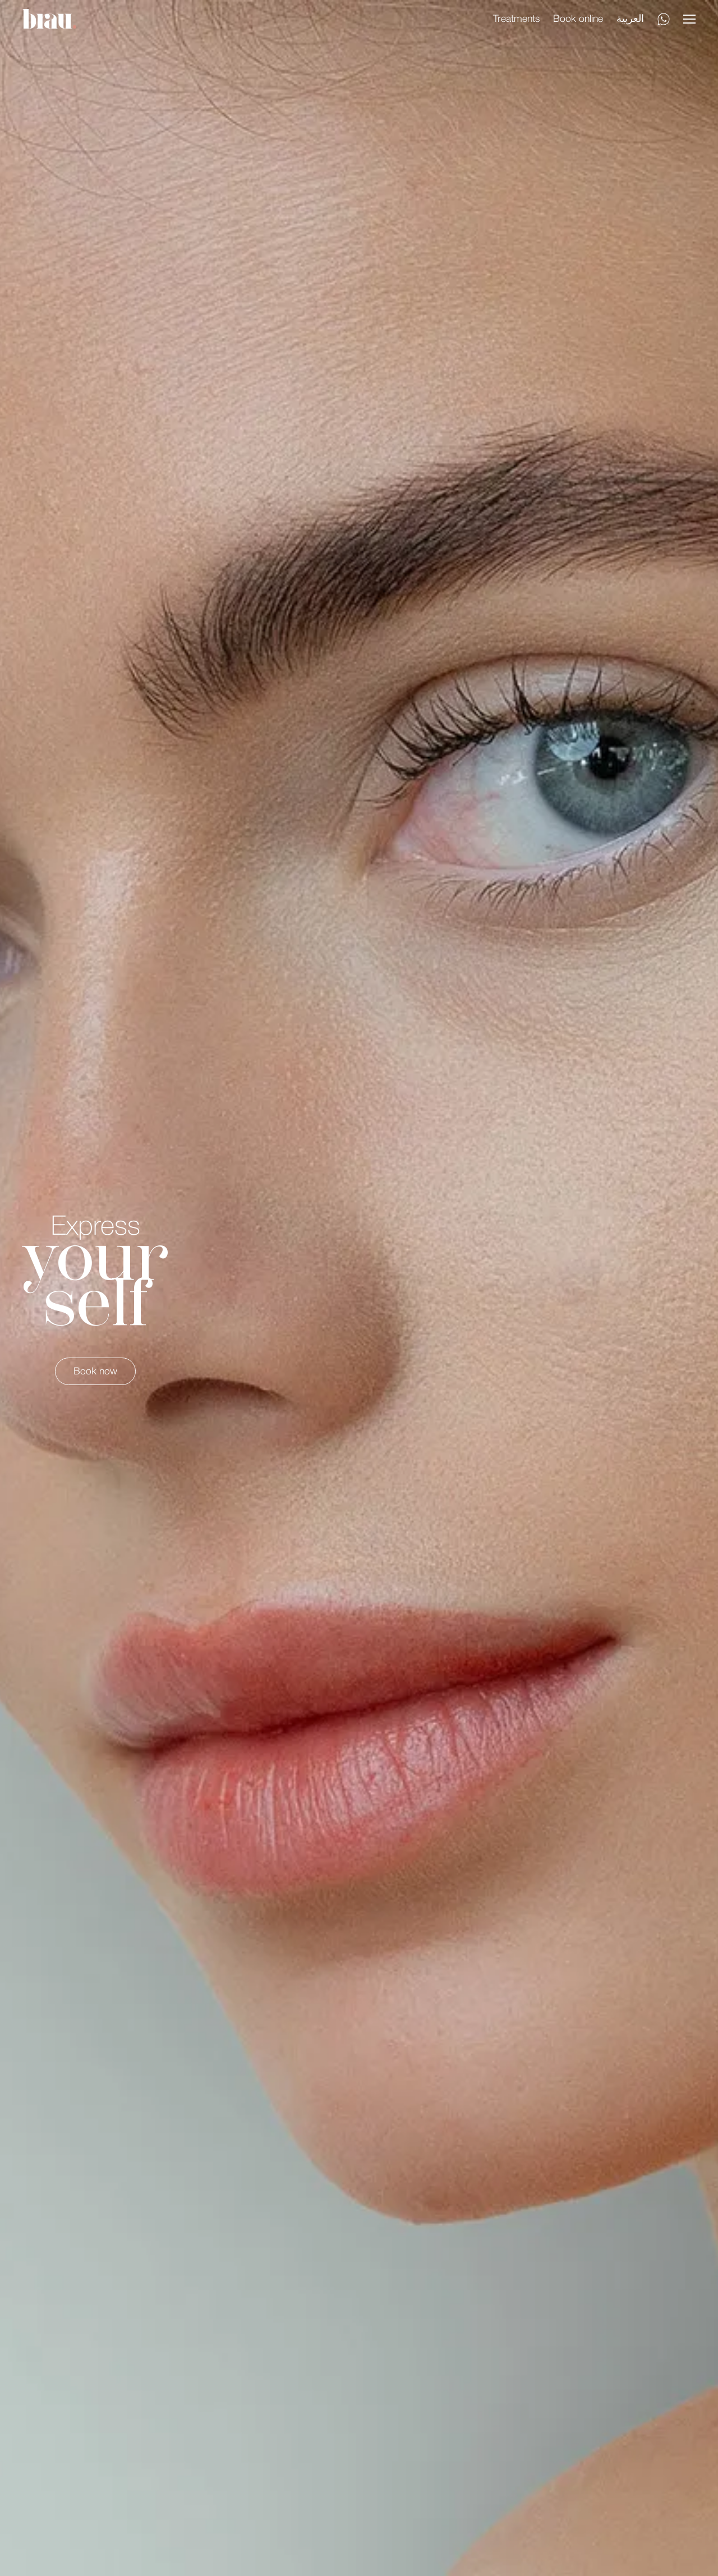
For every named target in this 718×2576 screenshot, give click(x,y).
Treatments (516, 19)
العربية (630, 19)
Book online (578, 19)
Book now (95, 1371)
